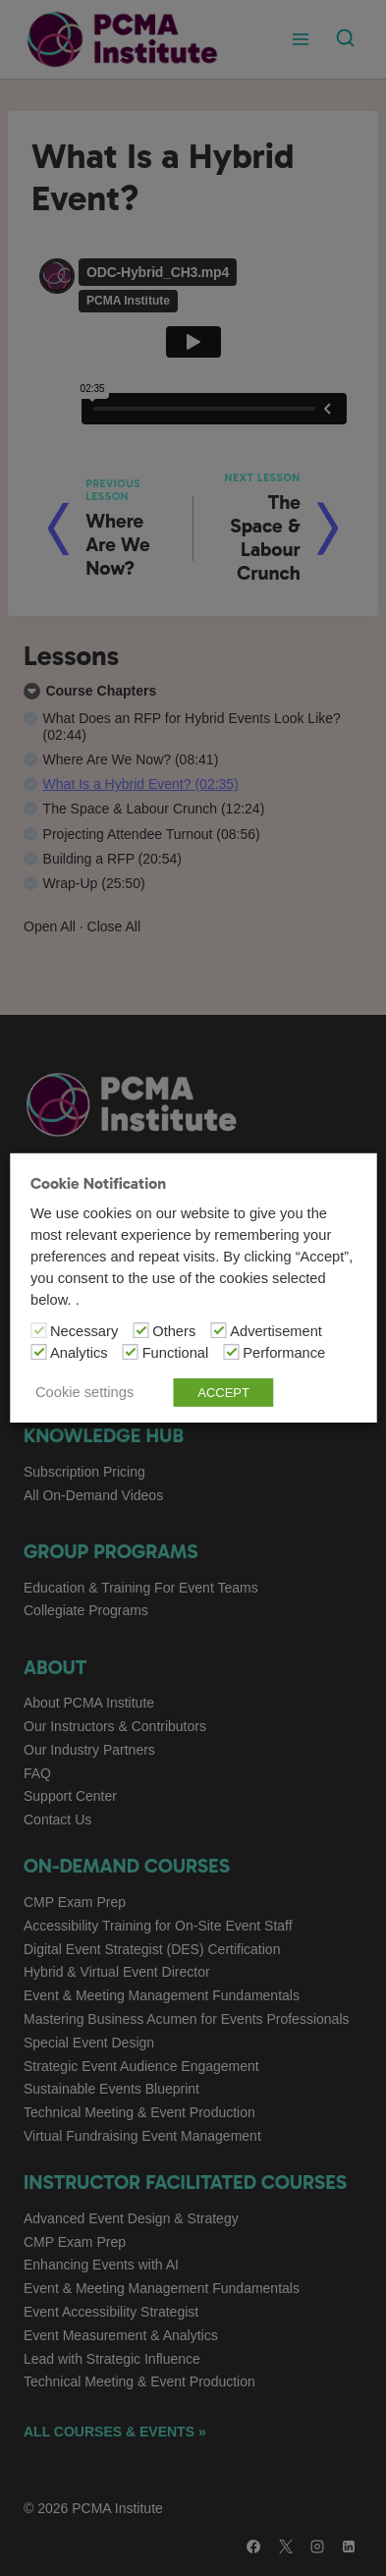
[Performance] (231, 1352)
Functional (175, 1353)
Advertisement (276, 1331)
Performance (284, 1353)
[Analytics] (38, 1352)
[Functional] (130, 1352)
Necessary (84, 1331)
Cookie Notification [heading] (98, 1183)
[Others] (140, 1330)
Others (173, 1331)
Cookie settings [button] (84, 1392)
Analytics (79, 1353)
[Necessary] (38, 1330)
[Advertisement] (218, 1330)
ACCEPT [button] (223, 1392)
